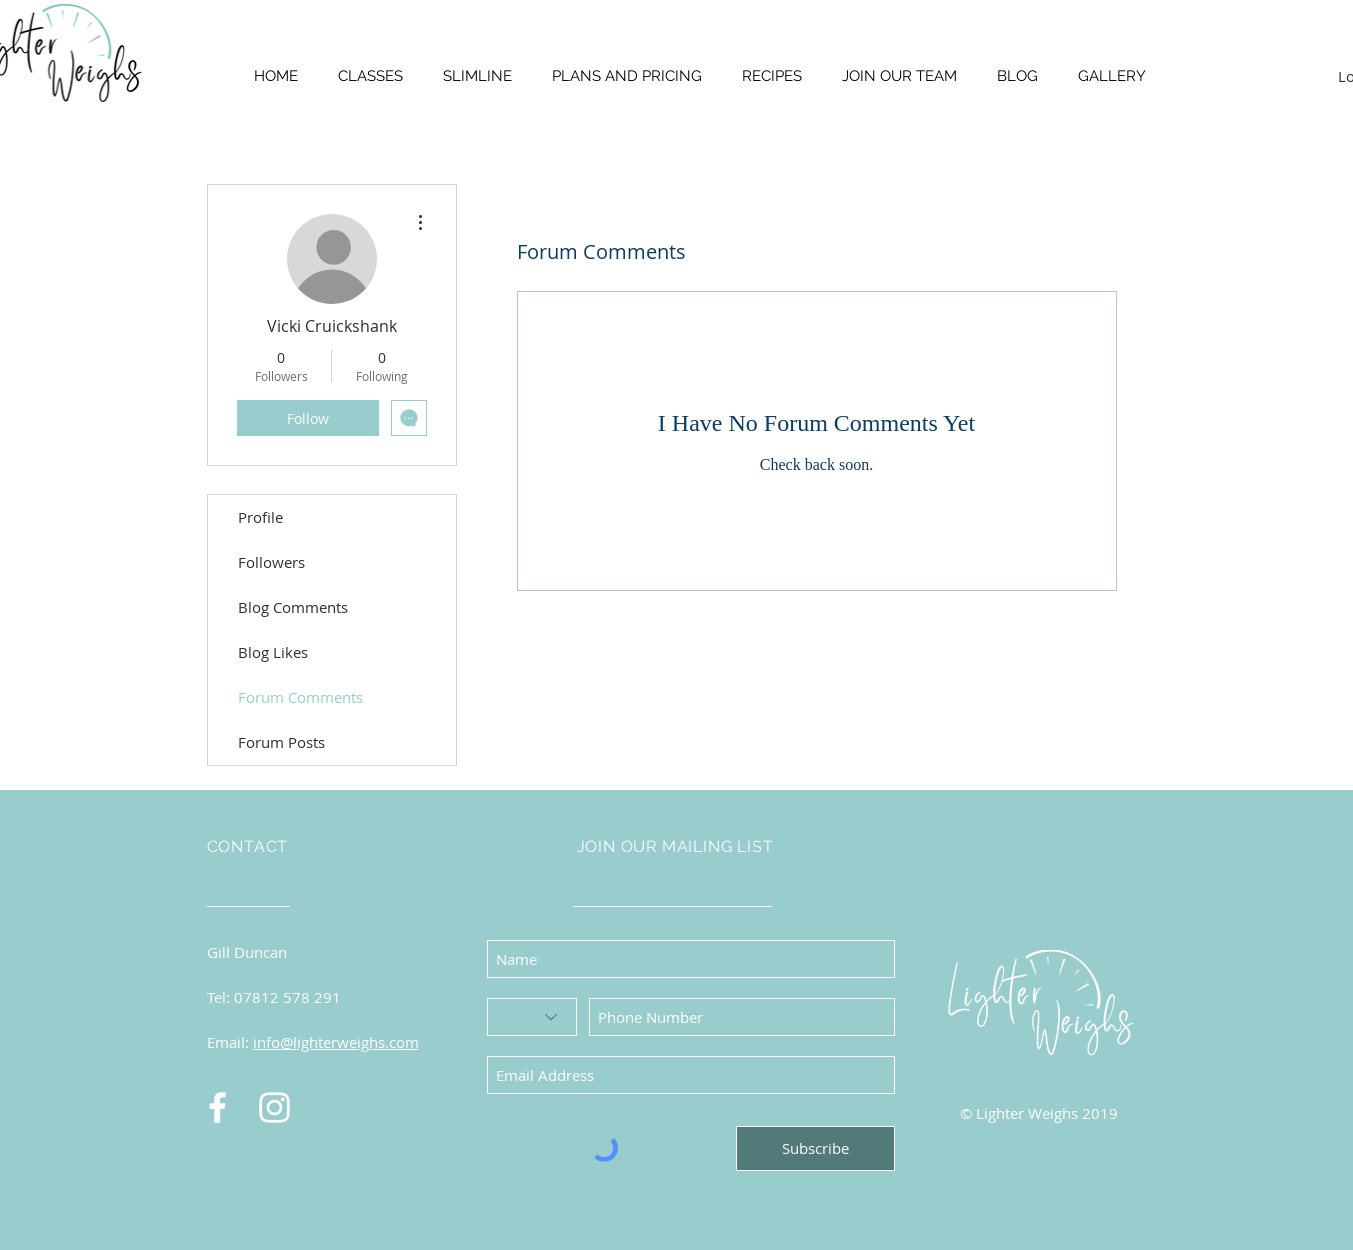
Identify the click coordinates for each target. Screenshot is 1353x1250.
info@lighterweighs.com (336, 1042)
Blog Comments (293, 607)
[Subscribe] (815, 1148)
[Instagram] (274, 1107)
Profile (260, 517)
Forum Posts (281, 742)
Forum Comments (300, 697)
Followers (271, 562)
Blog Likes (273, 652)
